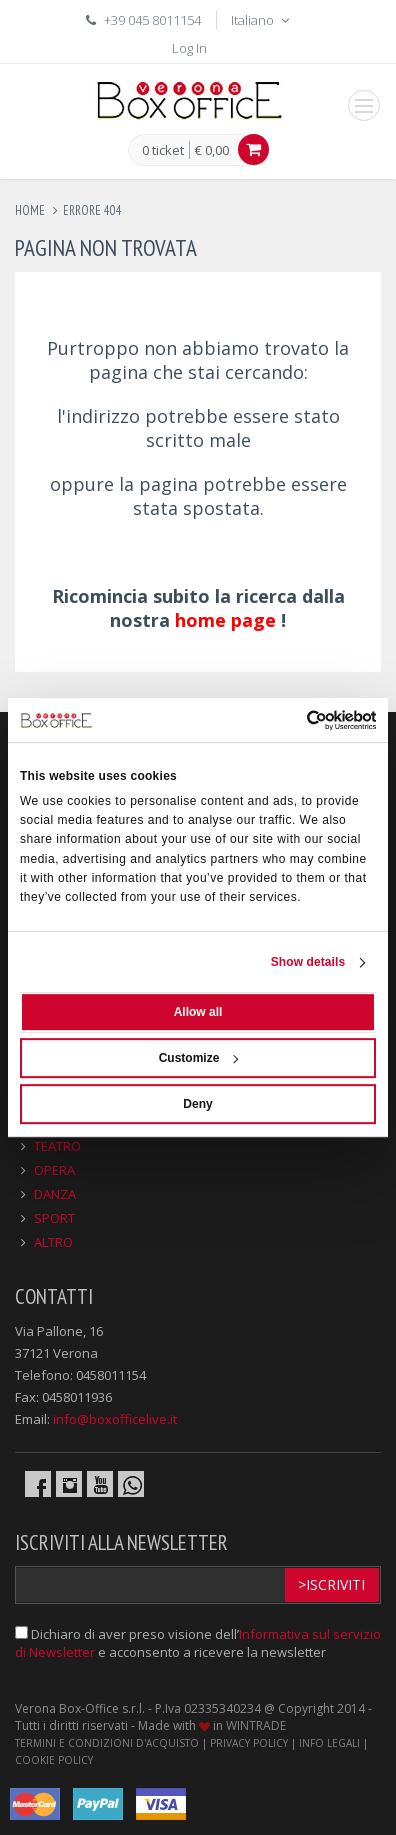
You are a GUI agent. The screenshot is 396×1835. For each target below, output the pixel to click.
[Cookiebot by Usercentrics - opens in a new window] (288, 720)
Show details (308, 962)
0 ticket (163, 151)
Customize (199, 1058)
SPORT (54, 1218)
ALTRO (53, 1242)
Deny (197, 1104)
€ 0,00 (212, 150)
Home (30, 210)
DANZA (55, 1194)
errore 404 (92, 210)
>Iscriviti (331, 1584)
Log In (189, 48)
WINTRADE (256, 1725)
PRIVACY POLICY (249, 1743)
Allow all (198, 1012)
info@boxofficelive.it (115, 1419)
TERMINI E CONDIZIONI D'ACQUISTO (107, 1743)
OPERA (54, 1170)
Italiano (262, 20)
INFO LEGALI (329, 1743)
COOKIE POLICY (54, 1760)
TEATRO (57, 1146)
